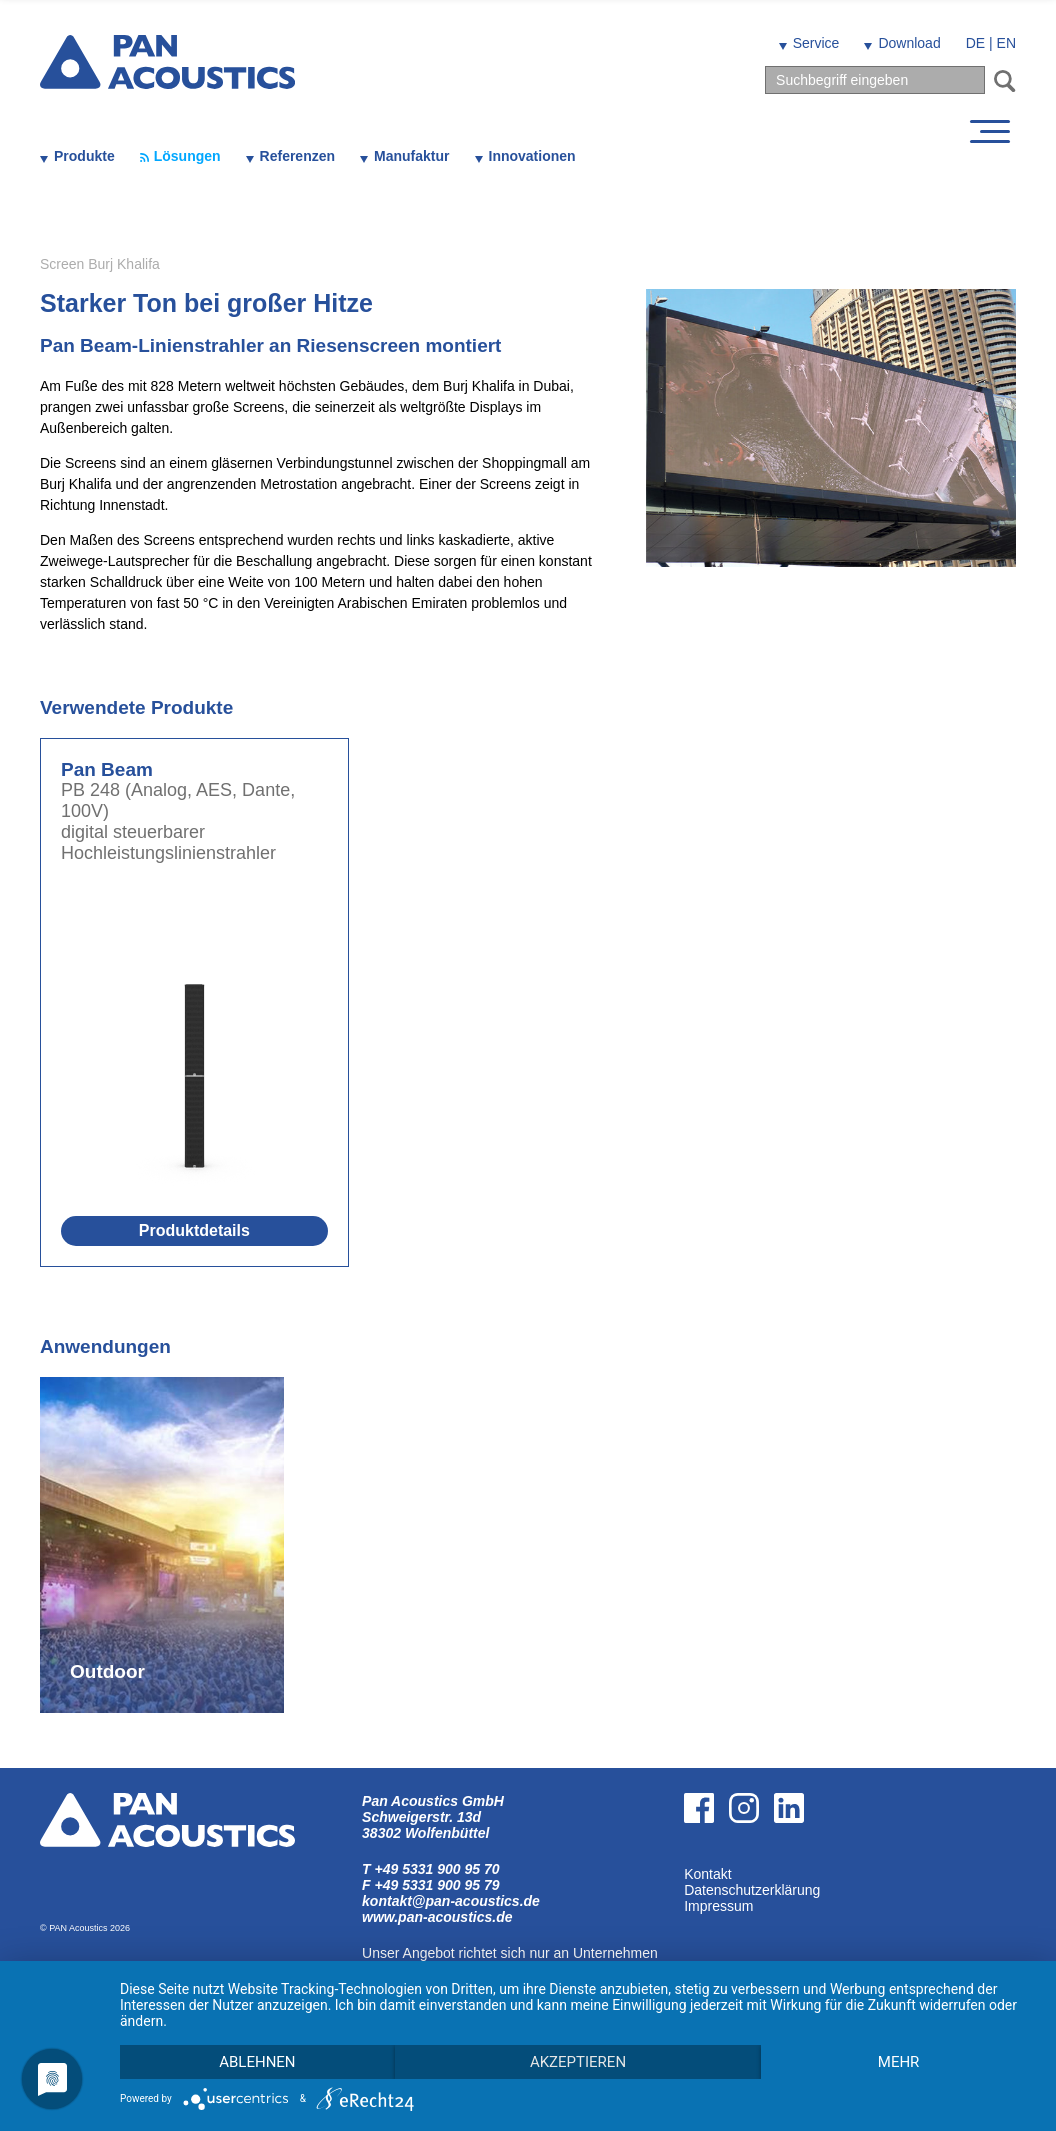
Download (909, 43)
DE (975, 43)
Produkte (84, 156)
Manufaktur (411, 156)
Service (816, 43)
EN (1006, 43)
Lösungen (187, 156)
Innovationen (532, 156)
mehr (899, 2062)
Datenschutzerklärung (752, 1890)
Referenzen (297, 156)
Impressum (718, 1906)
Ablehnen (257, 2062)
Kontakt (707, 1874)
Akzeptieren (578, 2062)
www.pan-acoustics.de (437, 1917)
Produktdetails (194, 1230)
